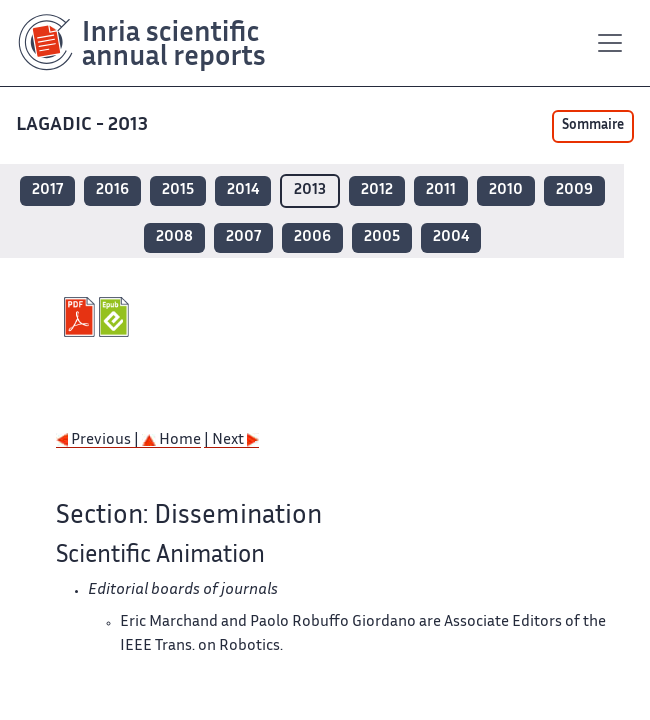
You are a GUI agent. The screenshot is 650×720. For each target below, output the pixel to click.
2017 (47, 190)
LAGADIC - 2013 (84, 125)
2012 (377, 190)
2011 (441, 190)
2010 (506, 190)
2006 (312, 237)
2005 (382, 237)
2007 (243, 237)
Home (171, 440)
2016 (112, 190)
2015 (178, 190)
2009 (574, 190)
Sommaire (593, 126)
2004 (451, 237)
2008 (174, 237)
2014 (243, 190)
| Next (231, 440)
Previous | (99, 440)
